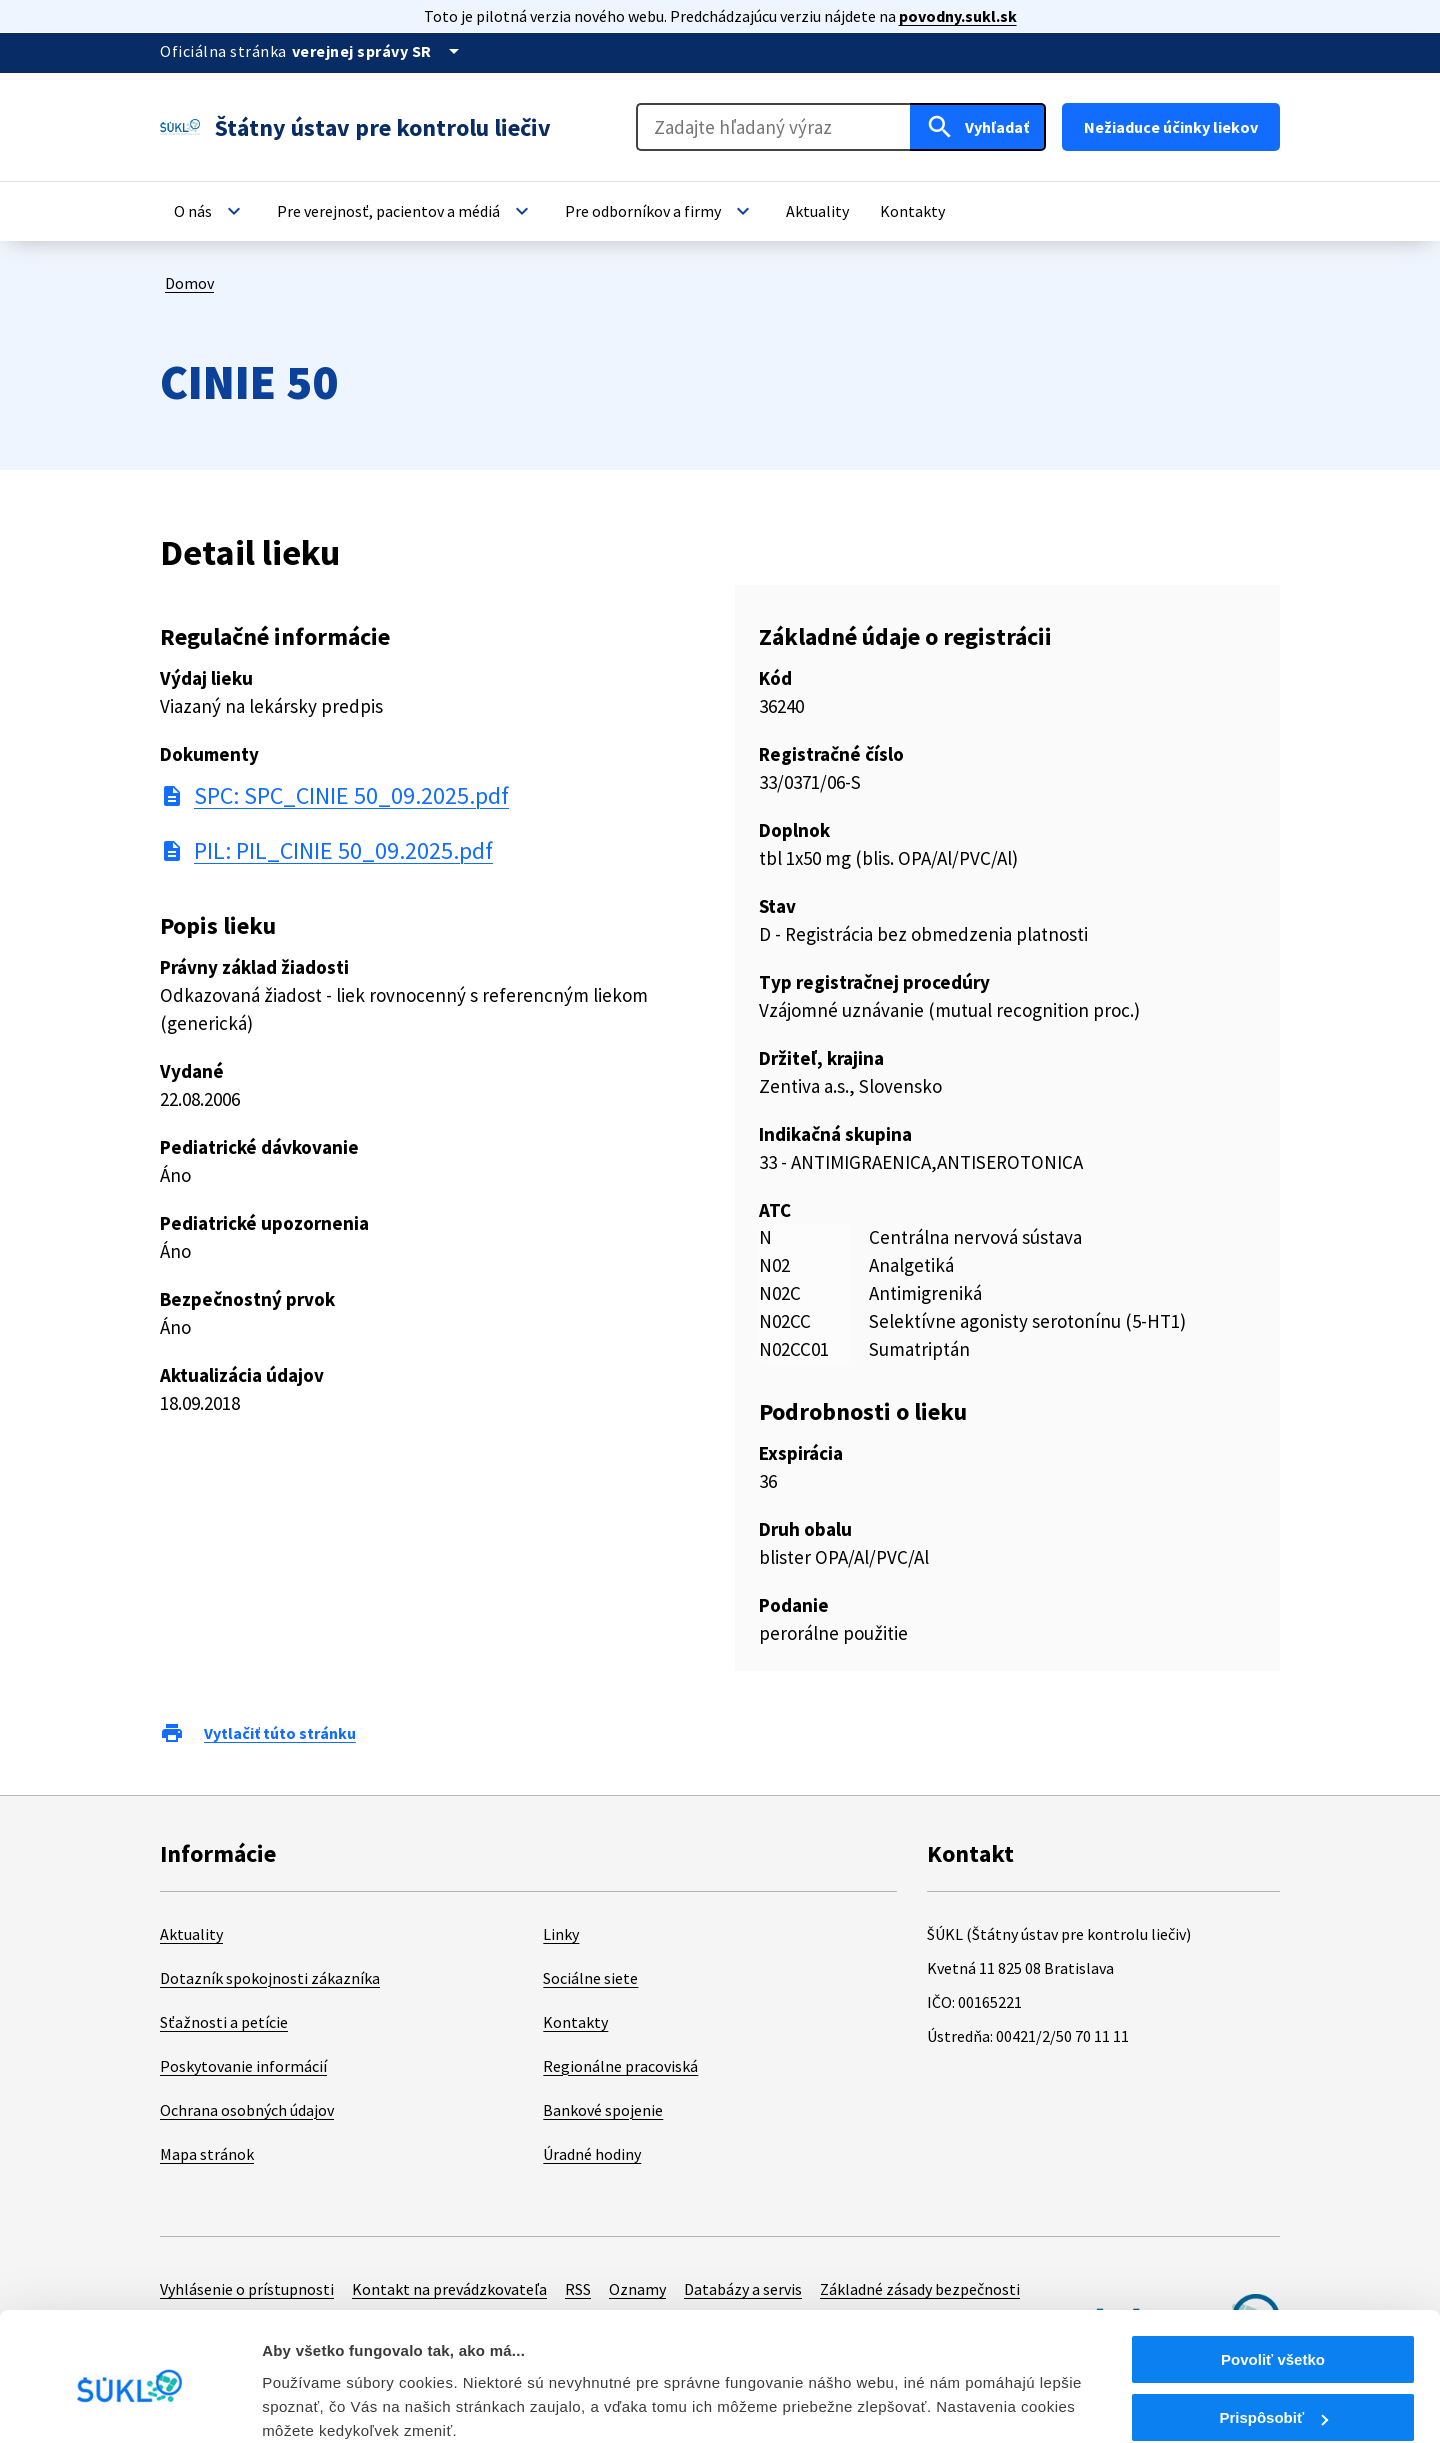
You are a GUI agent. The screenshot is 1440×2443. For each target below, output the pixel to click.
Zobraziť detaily (319, 2402)
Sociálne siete (590, 1978)
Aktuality (191, 1934)
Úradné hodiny (592, 2154)
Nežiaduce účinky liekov (1171, 127)
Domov (189, 283)
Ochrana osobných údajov (247, 2110)
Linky (561, 1934)
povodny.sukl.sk (958, 16)
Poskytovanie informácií (243, 2066)
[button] (210, 211)
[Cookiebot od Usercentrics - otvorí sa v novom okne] (129, 2404)
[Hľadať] (978, 127)
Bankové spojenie (603, 2110)
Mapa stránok (207, 2154)
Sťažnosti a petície (224, 2022)
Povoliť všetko (1273, 2276)
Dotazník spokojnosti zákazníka (270, 1978)
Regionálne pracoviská (620, 2066)
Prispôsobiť (1273, 2335)
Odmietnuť (1272, 2393)
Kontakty (575, 2022)
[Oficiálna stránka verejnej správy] (379, 51)
